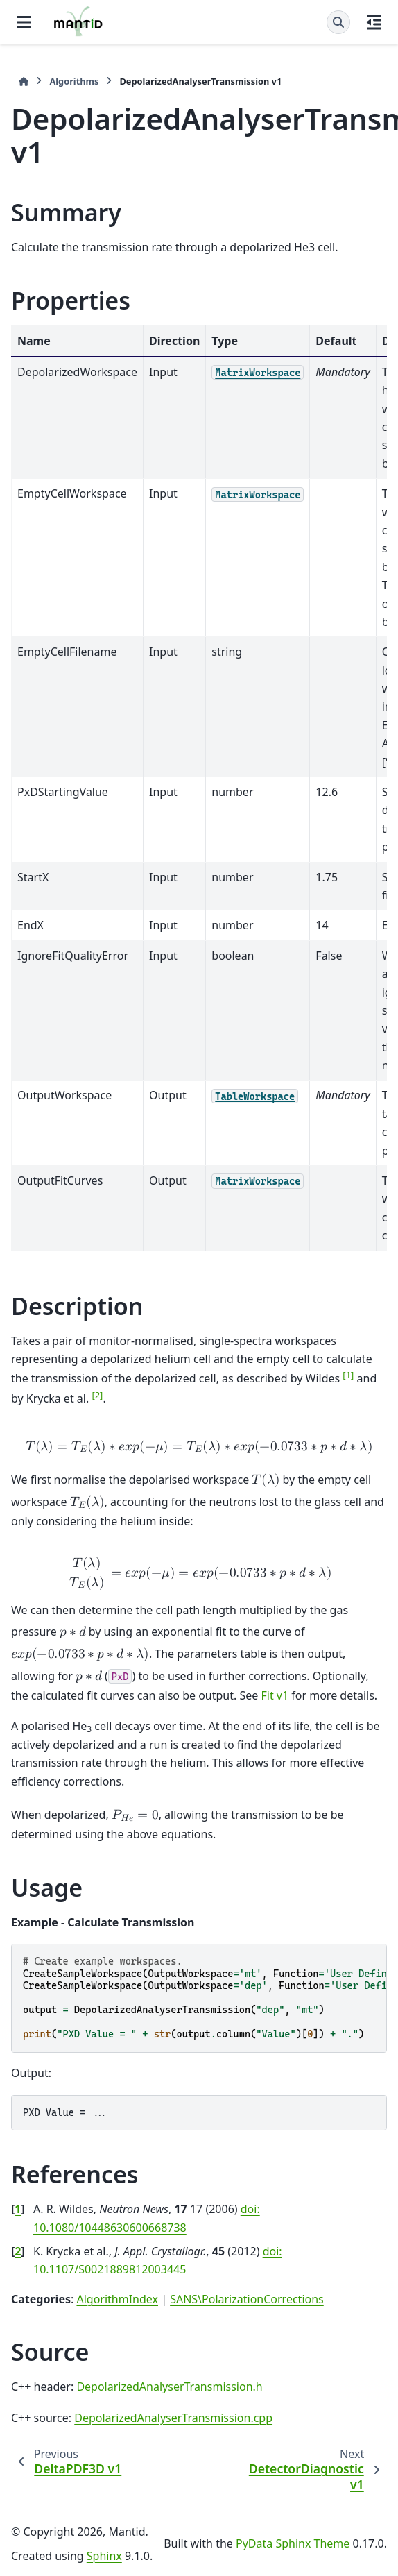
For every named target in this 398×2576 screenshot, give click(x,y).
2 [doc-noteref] (97, 1395)
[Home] (23, 81)
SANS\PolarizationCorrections (247, 2299)
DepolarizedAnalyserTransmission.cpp (173, 2417)
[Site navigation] (24, 22)
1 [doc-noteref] (348, 1374)
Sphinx (104, 2556)
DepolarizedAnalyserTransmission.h (169, 2386)
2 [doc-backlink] (18, 2251)
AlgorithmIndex (117, 2299)
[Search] (338, 22)
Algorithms (73, 81)
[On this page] (374, 22)
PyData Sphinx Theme (292, 2543)
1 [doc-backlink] (18, 2209)
